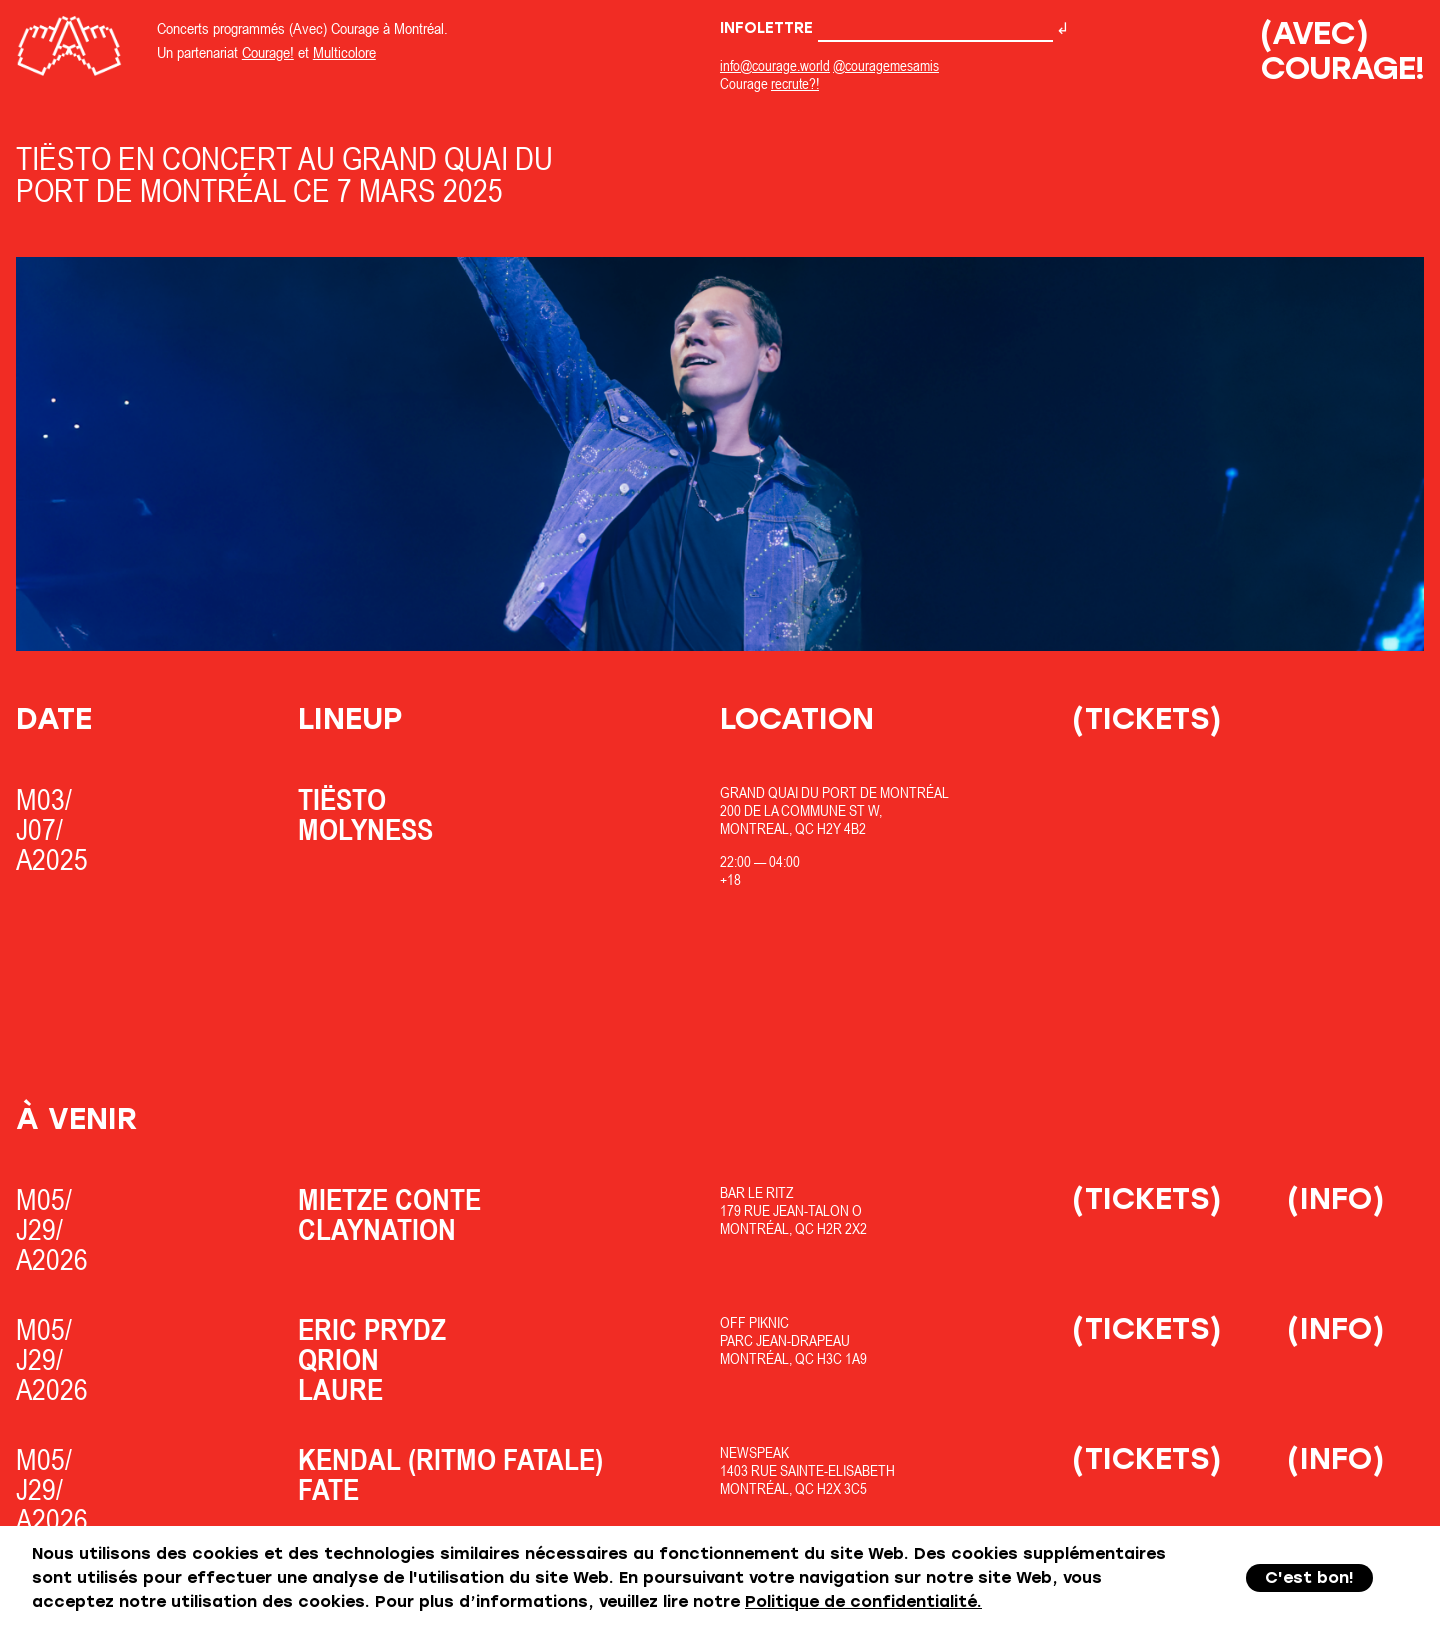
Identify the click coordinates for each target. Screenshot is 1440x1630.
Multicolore (344, 52)
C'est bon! (1309, 1577)
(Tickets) (1147, 718)
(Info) (1336, 1198)
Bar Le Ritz (757, 1192)
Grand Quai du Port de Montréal (834, 792)
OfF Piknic (754, 1322)
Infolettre (886, 28)
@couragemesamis (886, 65)
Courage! (268, 52)
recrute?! (795, 83)
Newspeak (754, 1452)
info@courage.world (775, 65)
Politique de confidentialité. (863, 1601)
